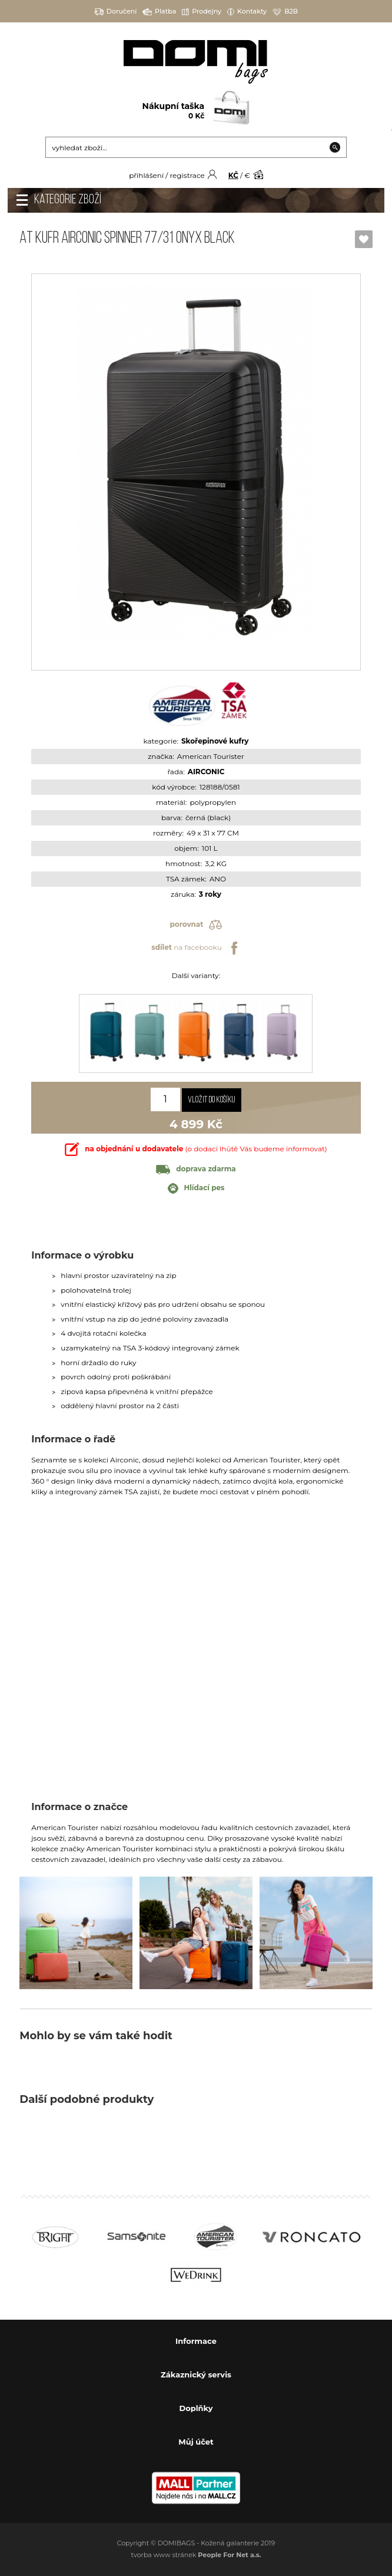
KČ (233, 175)
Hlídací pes (196, 1188)
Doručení (115, 11)
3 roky (210, 894)
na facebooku (195, 948)
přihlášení (146, 175)
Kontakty (247, 11)
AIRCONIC (206, 771)
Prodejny (201, 11)
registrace (187, 175)
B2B (285, 11)
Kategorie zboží (67, 200)
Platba (159, 11)
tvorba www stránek (196, 2555)
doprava (195, 1168)
